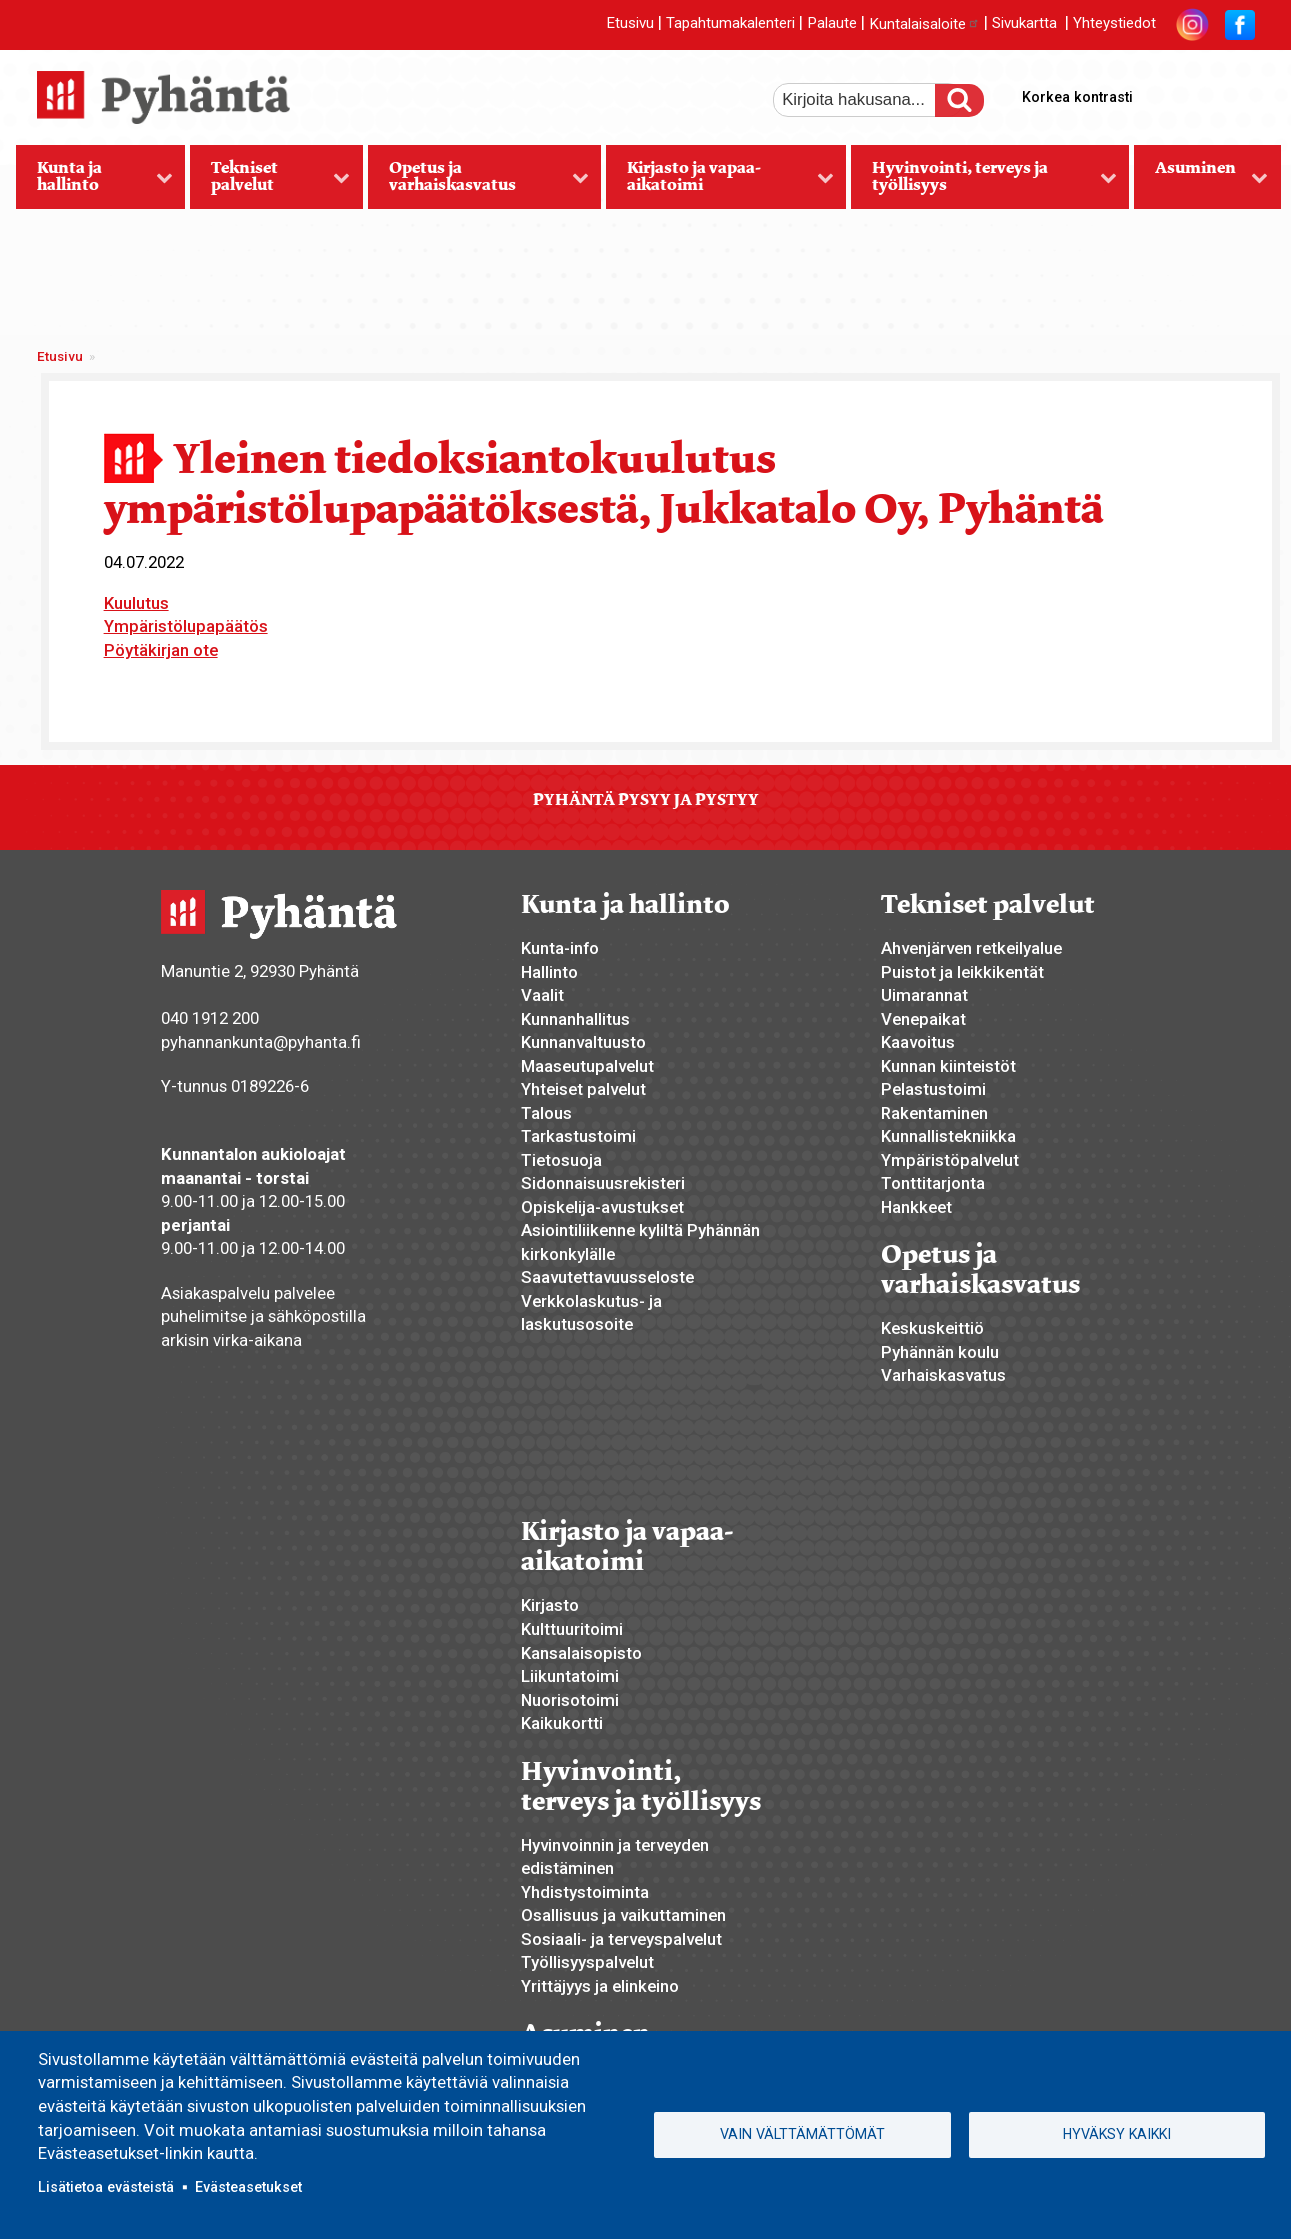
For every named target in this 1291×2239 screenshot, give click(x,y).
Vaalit (542, 995)
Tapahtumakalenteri (730, 24)
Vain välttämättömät (802, 2134)
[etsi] (868, 100)
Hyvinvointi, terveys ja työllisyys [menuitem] (984, 183)
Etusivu (630, 24)
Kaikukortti (562, 1723)
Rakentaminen (934, 1113)
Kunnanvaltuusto (583, 1042)
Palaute (832, 24)
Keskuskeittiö (932, 1328)
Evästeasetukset (248, 2187)
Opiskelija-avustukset (602, 1207)
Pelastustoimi (933, 1089)
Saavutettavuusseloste (607, 1277)
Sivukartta (1024, 24)
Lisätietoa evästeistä (106, 2187)
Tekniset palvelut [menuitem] (270, 183)
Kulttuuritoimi (572, 1629)
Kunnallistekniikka (948, 1136)
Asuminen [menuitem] (1201, 183)
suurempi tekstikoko (1169, 93)
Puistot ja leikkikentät (962, 972)
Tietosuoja (561, 1160)
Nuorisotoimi (570, 1700)
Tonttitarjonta (933, 1183)
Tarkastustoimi (578, 1136)
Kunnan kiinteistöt (948, 1066)
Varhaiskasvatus (943, 1375)
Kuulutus (136, 603)
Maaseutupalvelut (587, 1066)
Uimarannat (924, 995)
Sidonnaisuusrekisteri (603, 1183)
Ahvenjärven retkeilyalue (971, 948)
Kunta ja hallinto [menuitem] (94, 183)
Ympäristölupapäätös (186, 626)
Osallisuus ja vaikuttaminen (623, 1915)
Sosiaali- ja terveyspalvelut (621, 1939)
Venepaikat (923, 1019)
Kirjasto (550, 1605)
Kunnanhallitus (575, 1019)
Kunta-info (560, 948)
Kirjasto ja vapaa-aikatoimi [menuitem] (719, 183)
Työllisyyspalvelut (587, 1962)
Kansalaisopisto (581, 1653)
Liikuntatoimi (570, 1676)
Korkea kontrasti (1077, 97)
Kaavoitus (918, 1042)
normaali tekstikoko (1203, 93)
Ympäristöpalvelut (950, 1160)
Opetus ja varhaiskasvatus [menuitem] (478, 183)
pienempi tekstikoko (1237, 93)
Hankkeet (916, 1207)
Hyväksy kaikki (1117, 2134)
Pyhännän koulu (940, 1352)
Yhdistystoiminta (585, 1892)
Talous (546, 1113)
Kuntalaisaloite (924, 24)
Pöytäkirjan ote (161, 650)
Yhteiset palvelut (583, 1089)
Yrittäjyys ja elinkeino (600, 1986)
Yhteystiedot (1114, 24)
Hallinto (549, 972)
